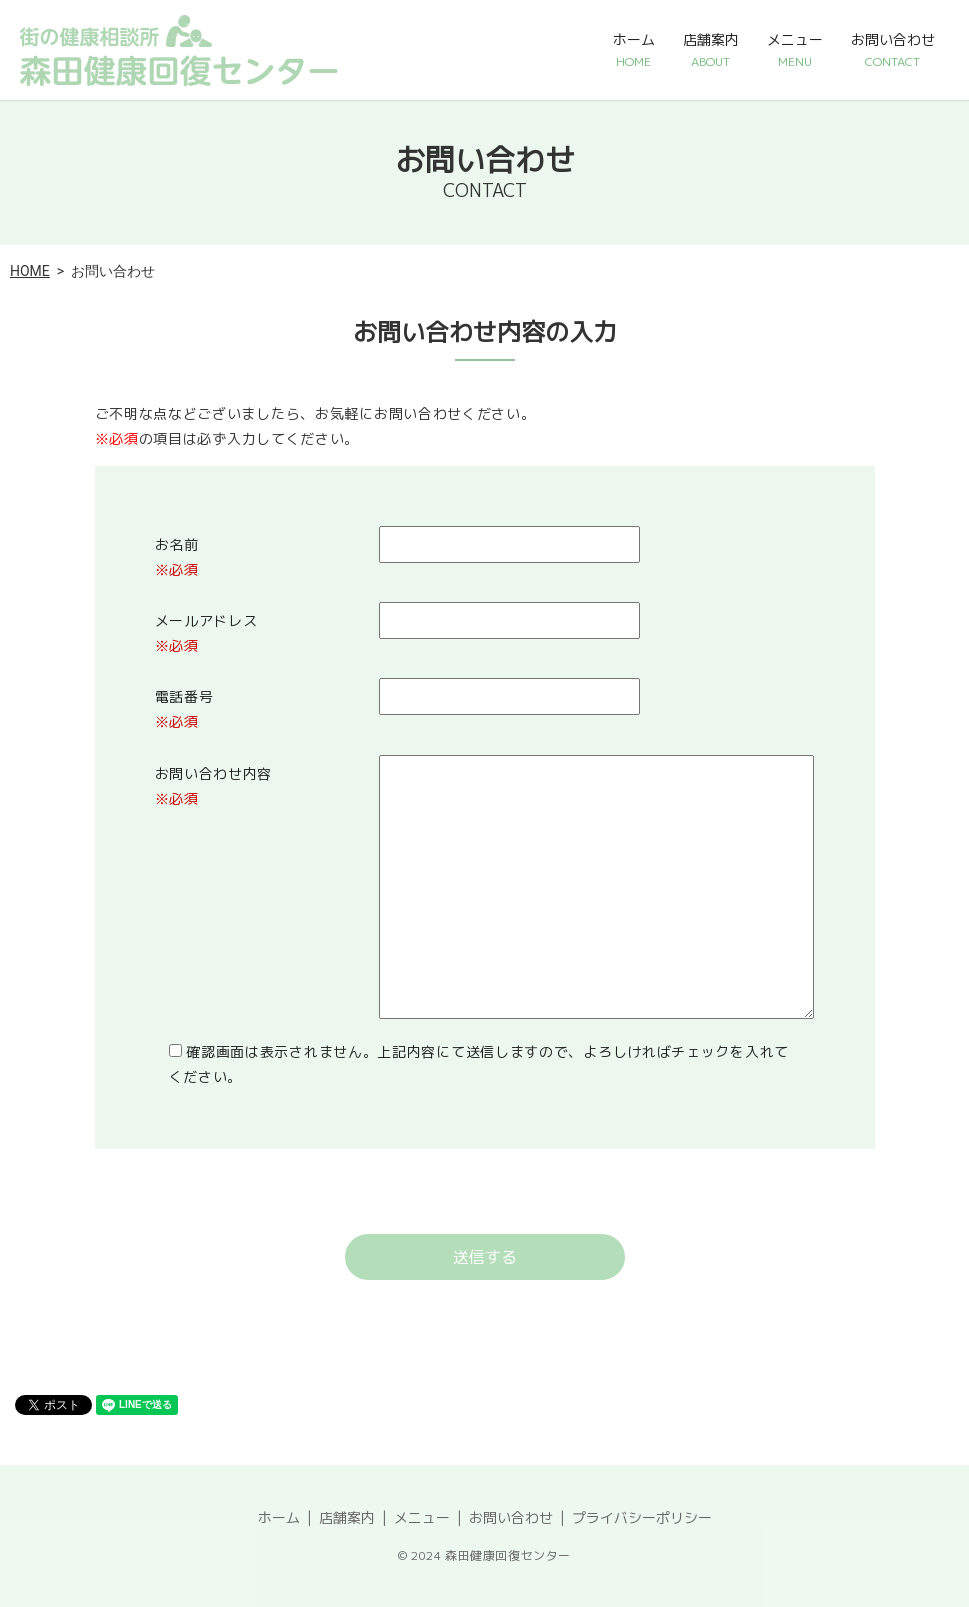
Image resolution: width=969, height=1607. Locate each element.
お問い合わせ (893, 50)
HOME (30, 271)
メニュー (795, 50)
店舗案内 (711, 50)
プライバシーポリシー (642, 1517)
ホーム (634, 50)
